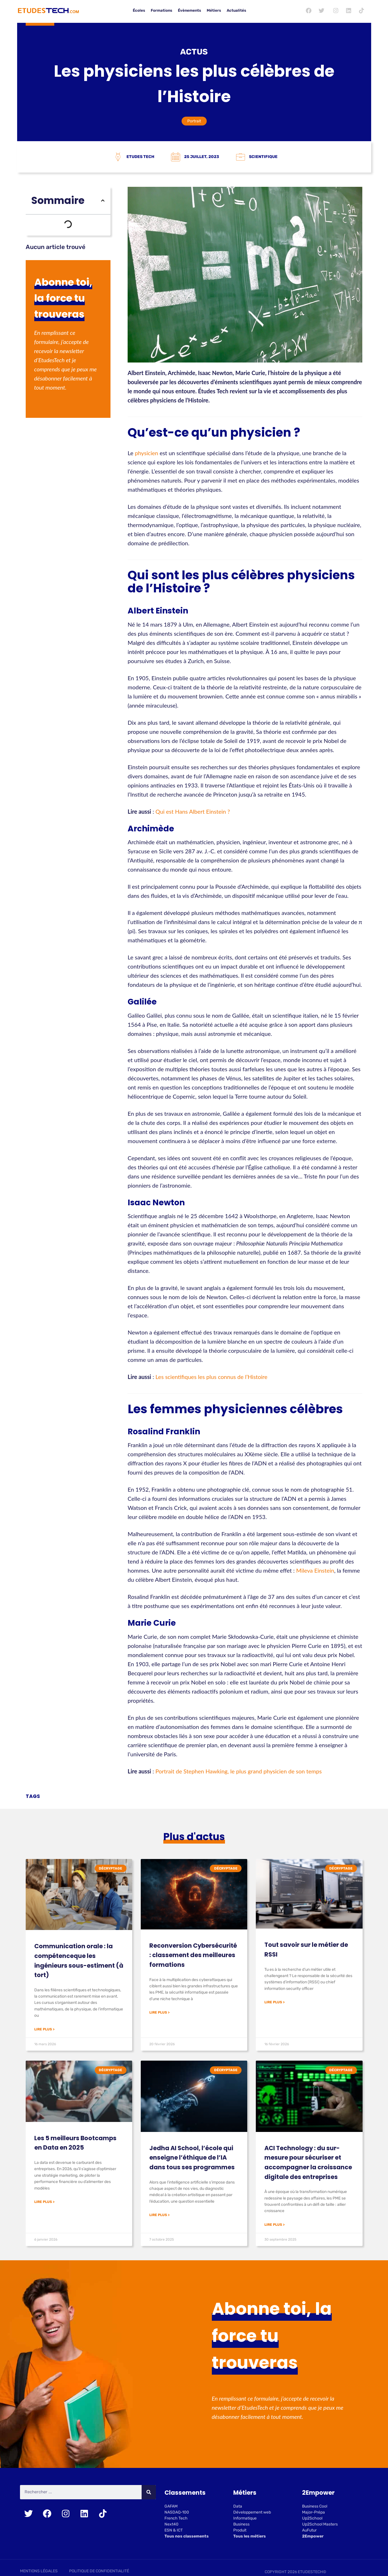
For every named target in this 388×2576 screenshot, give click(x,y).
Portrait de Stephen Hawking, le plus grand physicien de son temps (238, 1771)
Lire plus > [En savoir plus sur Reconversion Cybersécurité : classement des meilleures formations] (159, 2012)
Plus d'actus (194, 1837)
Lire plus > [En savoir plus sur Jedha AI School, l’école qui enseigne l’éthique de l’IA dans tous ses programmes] (159, 2215)
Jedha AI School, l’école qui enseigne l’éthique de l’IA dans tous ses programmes (192, 2157)
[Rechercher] (149, 2492)
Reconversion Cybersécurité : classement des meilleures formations (193, 1955)
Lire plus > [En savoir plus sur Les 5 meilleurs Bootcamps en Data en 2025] (44, 2202)
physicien (146, 452)
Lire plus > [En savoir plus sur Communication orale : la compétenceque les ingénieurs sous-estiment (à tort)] (44, 2029)
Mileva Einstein (315, 1570)
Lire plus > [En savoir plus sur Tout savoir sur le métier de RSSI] (274, 2002)
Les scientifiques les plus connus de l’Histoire (212, 1376)
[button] (103, 200)
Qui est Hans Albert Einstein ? (193, 811)
